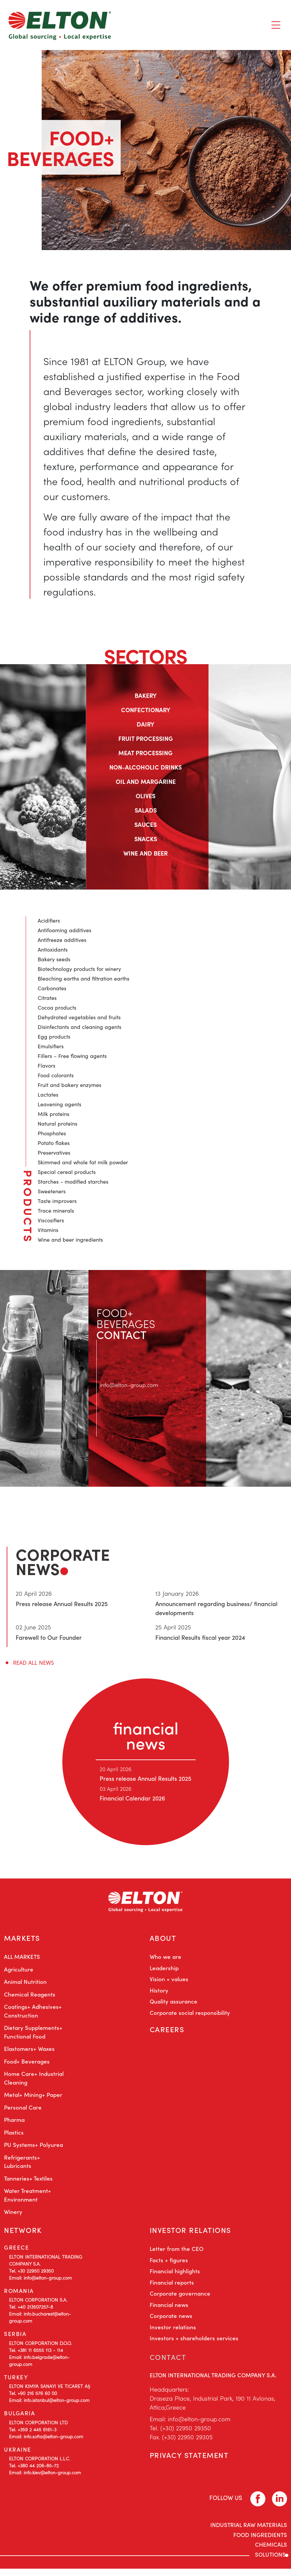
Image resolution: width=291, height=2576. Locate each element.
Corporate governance (180, 2301)
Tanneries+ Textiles (28, 2182)
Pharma (14, 2123)
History (159, 1994)
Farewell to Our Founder (49, 1637)
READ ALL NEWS (33, 1662)
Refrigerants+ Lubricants (22, 2165)
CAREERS (168, 2034)
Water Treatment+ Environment (27, 2198)
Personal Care (23, 2111)
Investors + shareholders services (194, 2345)
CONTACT (169, 2364)
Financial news (169, 2312)
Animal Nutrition (25, 1985)
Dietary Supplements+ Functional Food (33, 2035)
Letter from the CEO (176, 2256)
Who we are (165, 1960)
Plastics (14, 2136)
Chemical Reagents (29, 1998)
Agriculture (18, 1973)
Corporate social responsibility (190, 2016)
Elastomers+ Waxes (29, 2052)
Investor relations (173, 2334)
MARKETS (23, 1939)
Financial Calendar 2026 (133, 1798)
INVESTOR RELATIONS (193, 2235)
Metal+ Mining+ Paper (33, 2098)
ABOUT (164, 1939)
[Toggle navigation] (275, 25)
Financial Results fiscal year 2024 (200, 1637)
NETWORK (24, 2235)
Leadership (164, 1972)
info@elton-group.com (131, 1385)
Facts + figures (169, 2267)
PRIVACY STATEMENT (192, 2465)
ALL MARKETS (22, 1960)
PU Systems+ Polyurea (33, 2148)
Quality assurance (173, 2005)
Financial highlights (175, 2278)
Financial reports (172, 2290)
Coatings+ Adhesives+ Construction (33, 2014)
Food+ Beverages (27, 2065)
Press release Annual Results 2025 (62, 1603)
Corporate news (171, 2323)
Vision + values (169, 1983)
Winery (13, 2215)
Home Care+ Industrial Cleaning (34, 2081)
